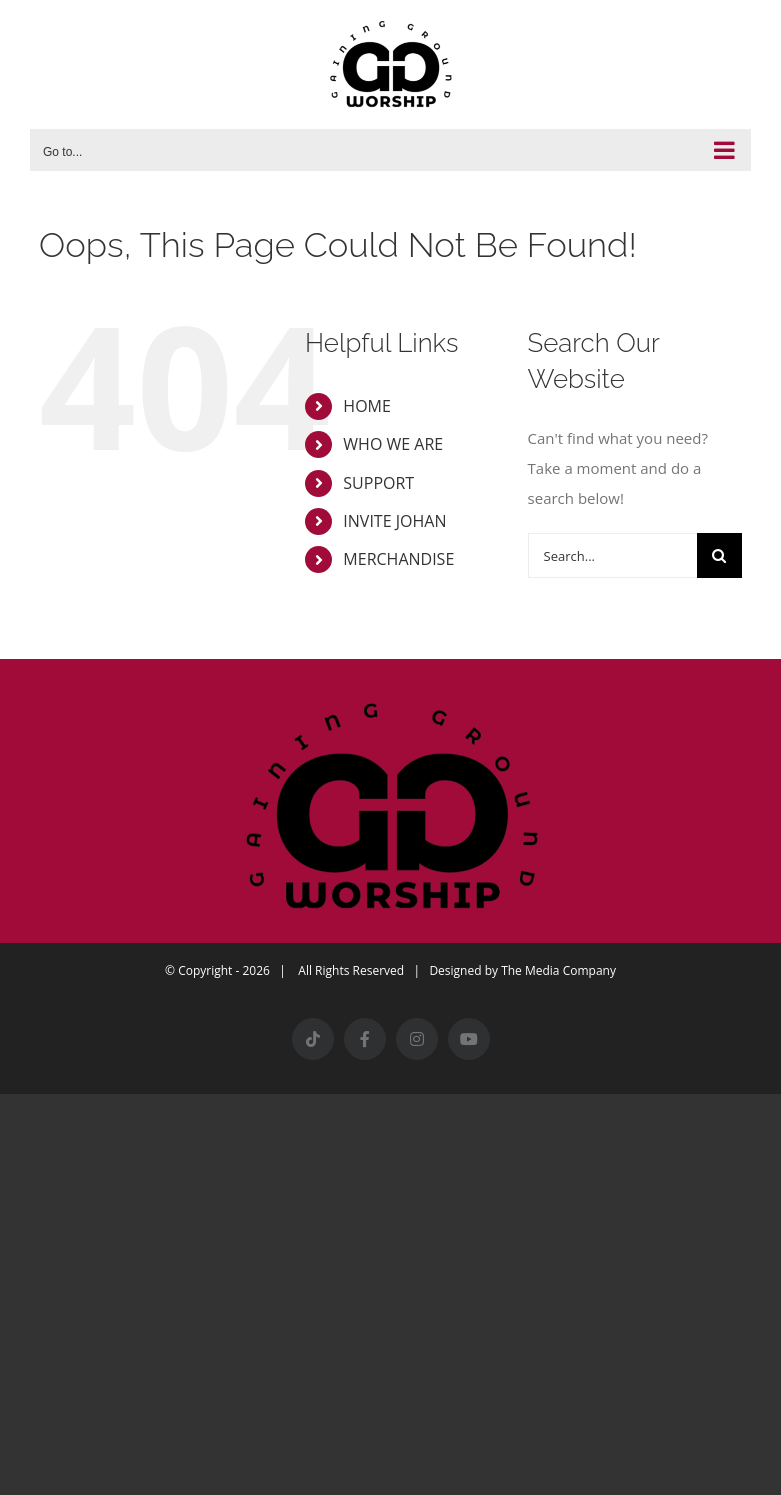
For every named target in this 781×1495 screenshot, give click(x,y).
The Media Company (558, 970)
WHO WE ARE (393, 444)
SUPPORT (378, 483)
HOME (367, 406)
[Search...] (612, 555)
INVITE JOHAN (394, 521)
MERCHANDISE (398, 559)
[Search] (719, 555)
